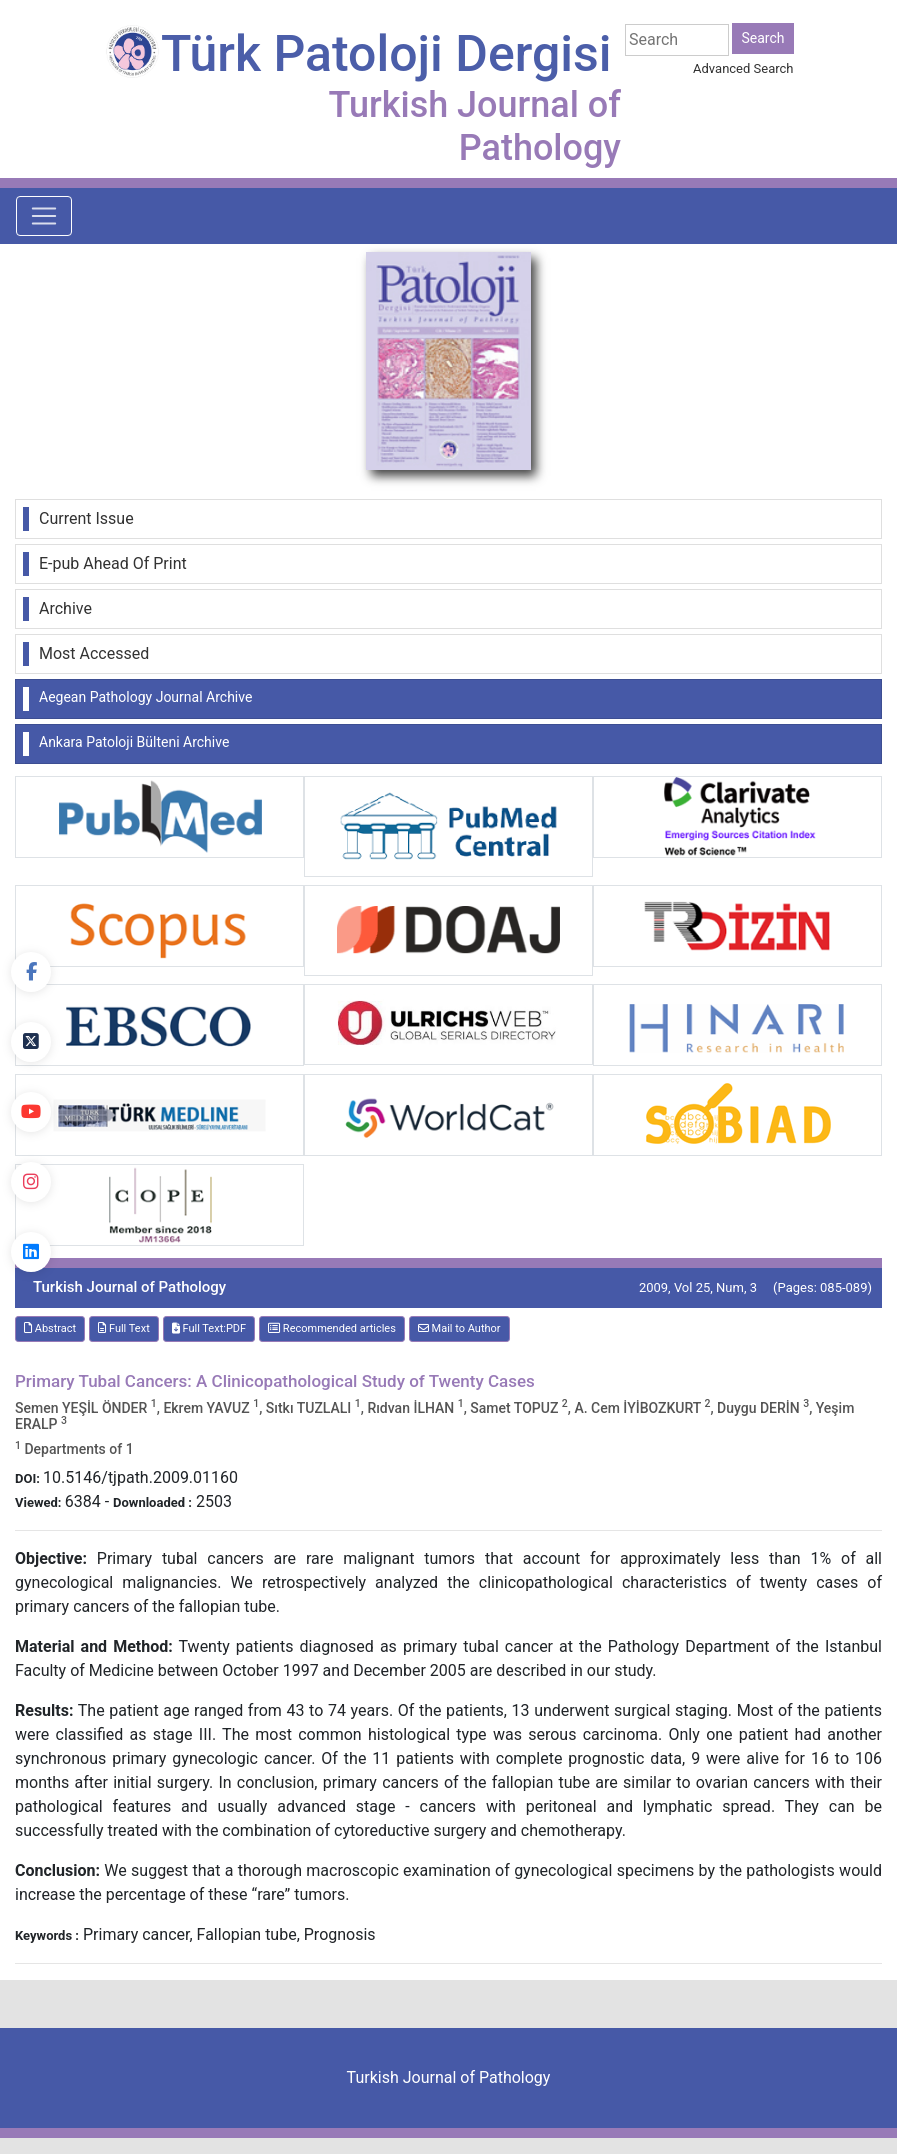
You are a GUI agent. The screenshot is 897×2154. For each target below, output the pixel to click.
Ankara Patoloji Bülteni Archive (134, 742)
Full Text (124, 1328)
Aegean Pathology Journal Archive (145, 697)
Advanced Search (743, 68)
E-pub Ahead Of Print (113, 563)
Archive (65, 608)
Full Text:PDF (209, 1328)
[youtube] (31, 1112)
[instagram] (31, 1182)
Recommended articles (332, 1328)
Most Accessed (94, 653)
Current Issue (86, 518)
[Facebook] (31, 972)
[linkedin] (31, 1252)
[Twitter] (31, 1042)
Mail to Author (459, 1328)
